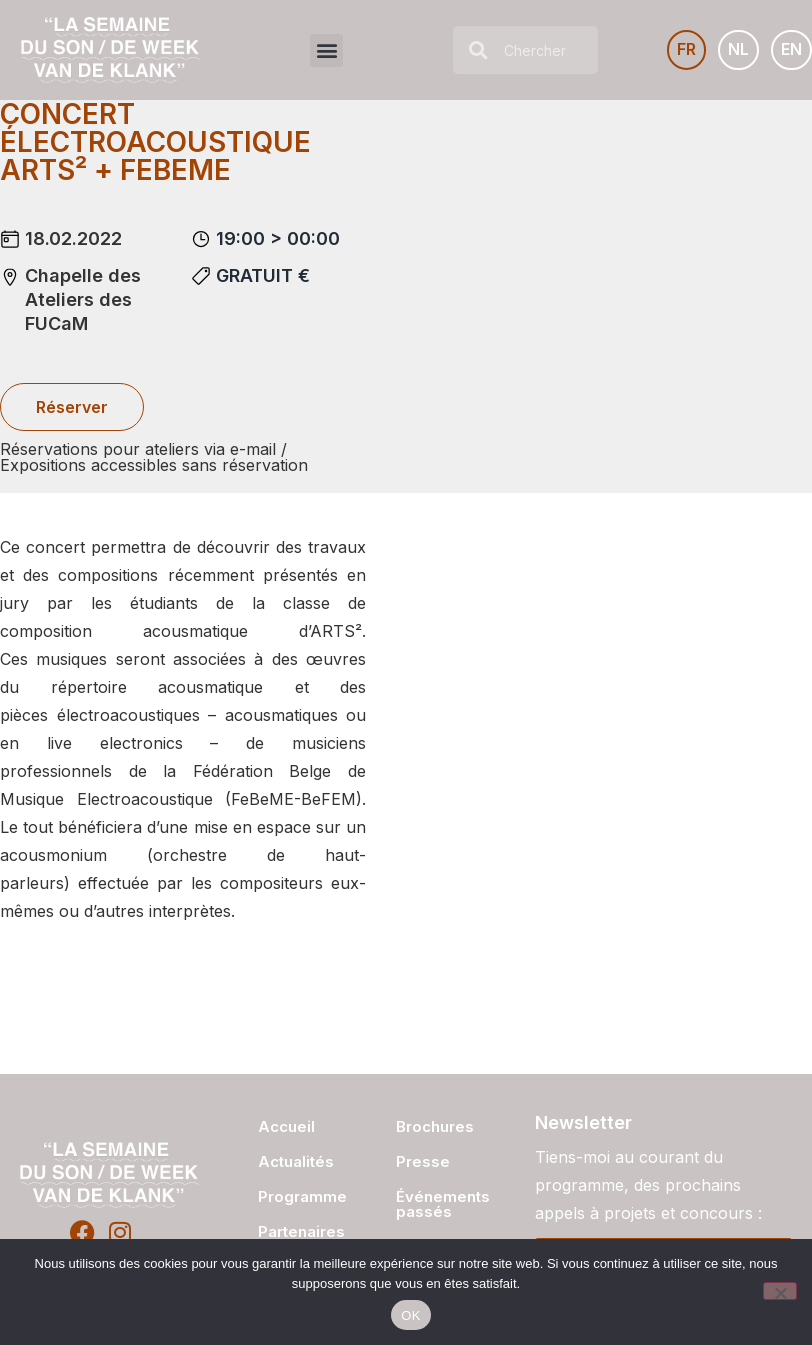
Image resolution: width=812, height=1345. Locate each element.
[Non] (780, 1291)
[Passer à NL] (738, 50)
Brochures (435, 1126)
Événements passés (443, 1204)
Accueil (286, 1126)
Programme (296, 1196)
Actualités (296, 1161)
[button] (326, 50)
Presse (423, 1161)
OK (410, 1315)
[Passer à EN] (791, 50)
